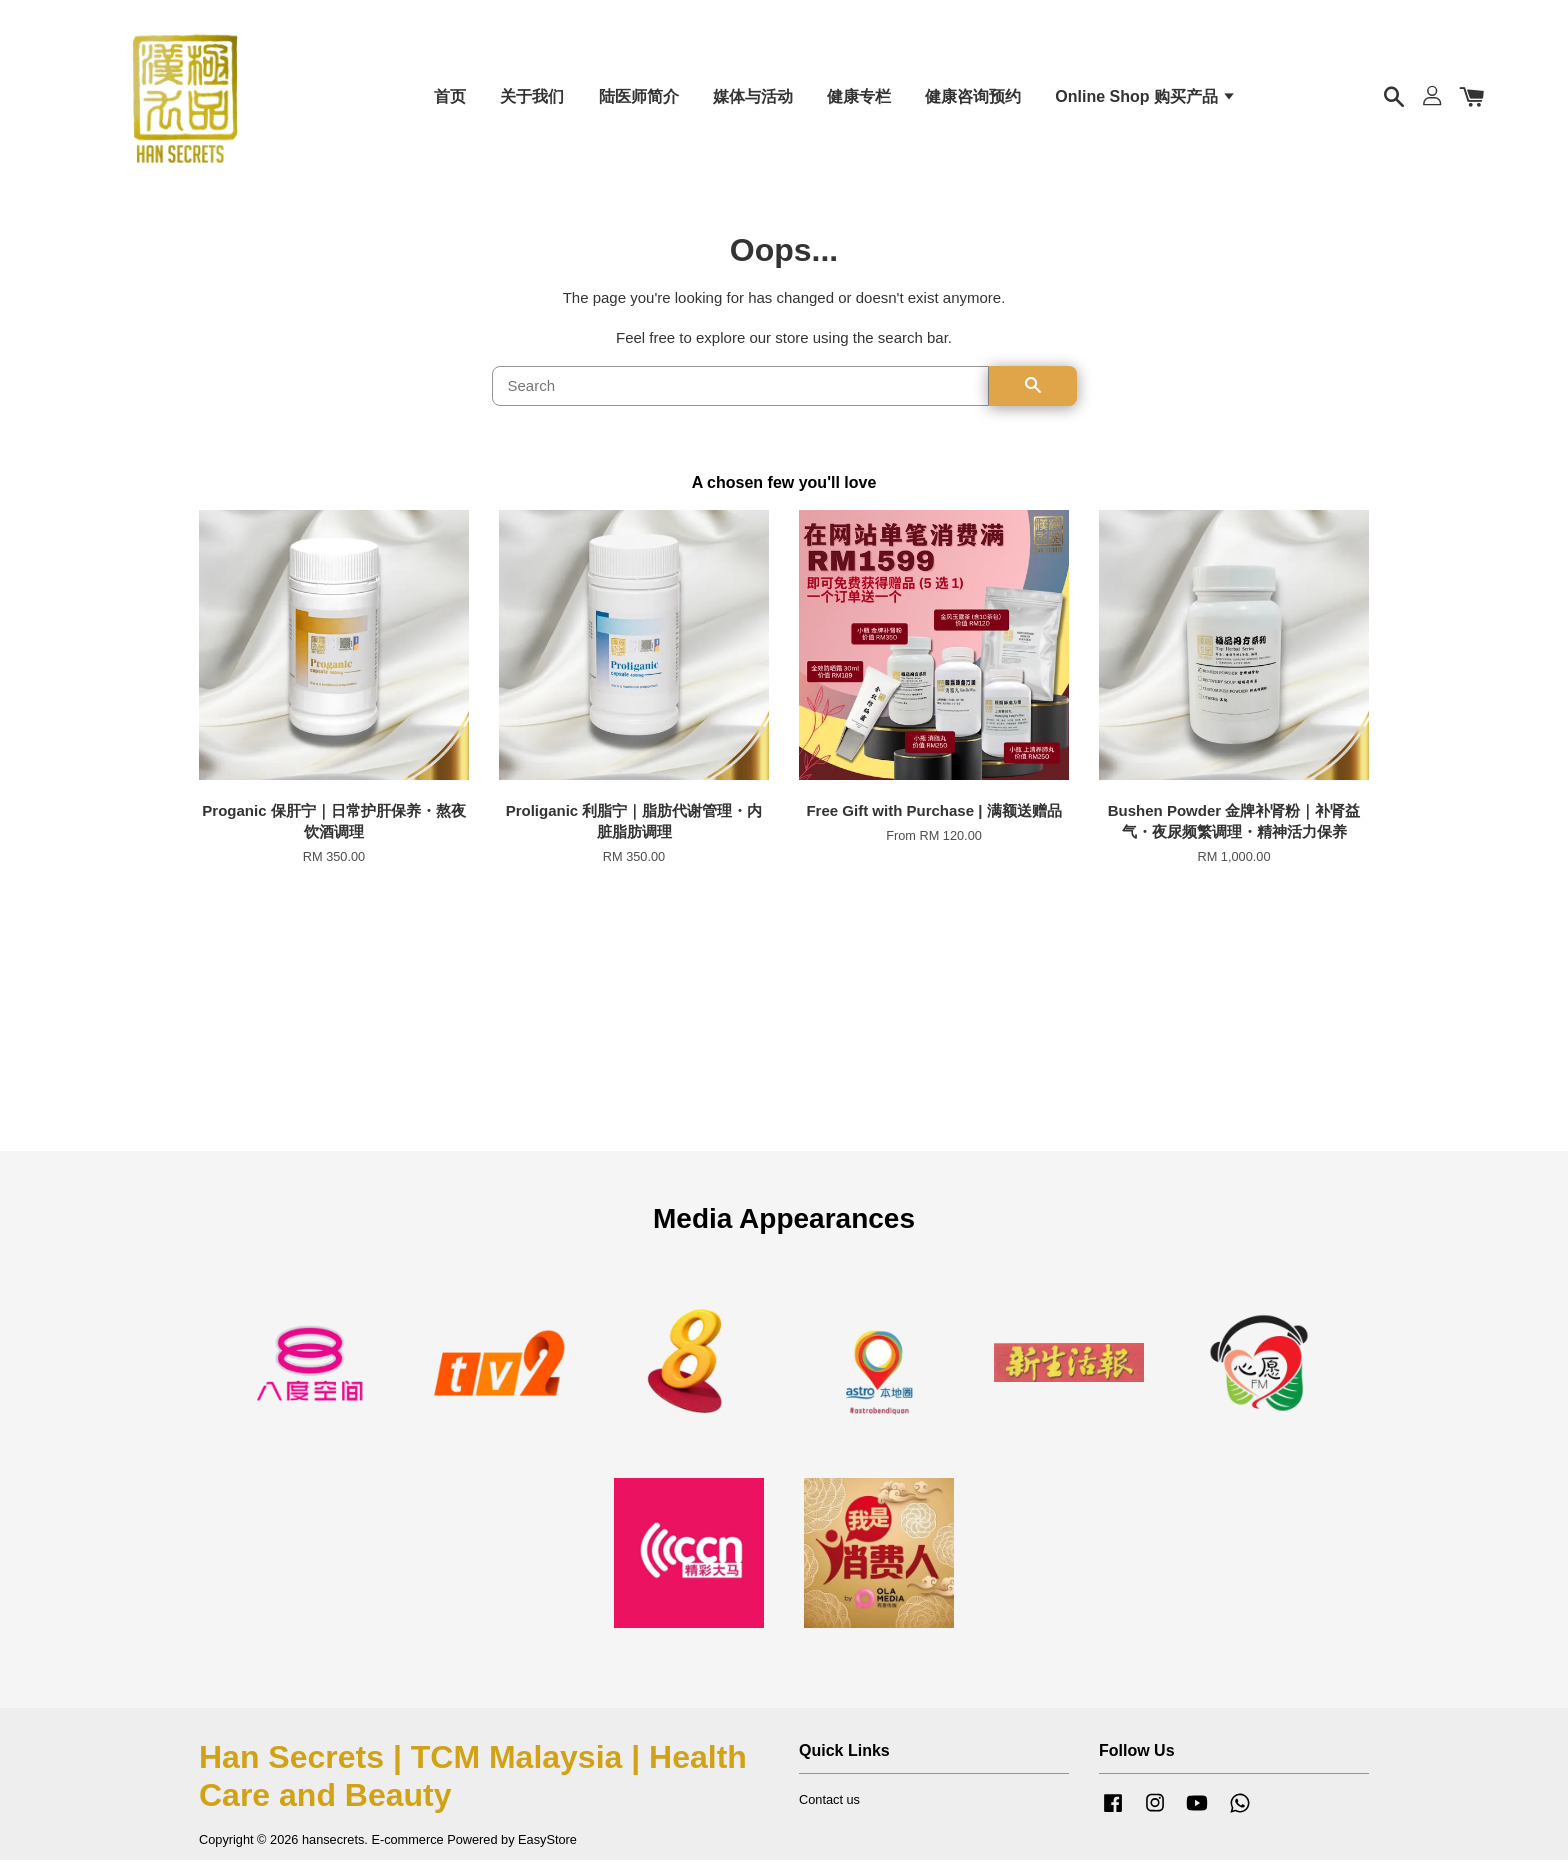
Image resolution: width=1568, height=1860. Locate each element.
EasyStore (547, 1848)
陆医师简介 (639, 99)
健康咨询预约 (973, 99)
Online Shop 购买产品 (1145, 99)
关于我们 (532, 99)
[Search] (740, 394)
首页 (450, 99)
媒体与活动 (753, 99)
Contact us (829, 1808)
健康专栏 (859, 99)
